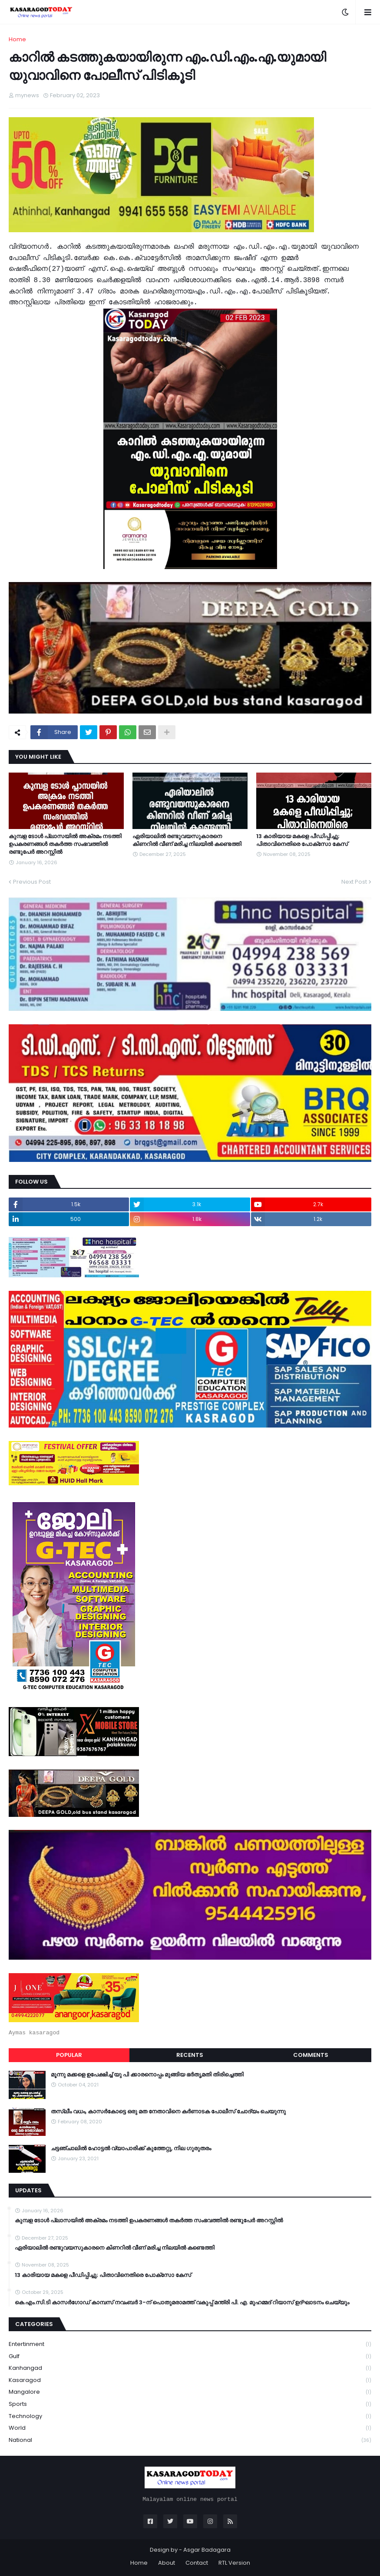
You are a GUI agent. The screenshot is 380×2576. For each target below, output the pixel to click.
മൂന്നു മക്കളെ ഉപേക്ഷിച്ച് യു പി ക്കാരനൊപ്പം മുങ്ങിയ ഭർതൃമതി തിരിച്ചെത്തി (147, 2075)
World (190, 2428)
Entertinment (190, 2344)
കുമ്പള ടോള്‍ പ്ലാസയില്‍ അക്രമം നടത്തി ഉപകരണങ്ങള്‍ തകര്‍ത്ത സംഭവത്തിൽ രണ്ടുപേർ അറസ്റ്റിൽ (65, 844)
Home (17, 39)
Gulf (190, 2356)
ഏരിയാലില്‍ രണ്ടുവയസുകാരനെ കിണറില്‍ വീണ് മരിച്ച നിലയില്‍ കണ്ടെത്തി (186, 840)
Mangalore (190, 2392)
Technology (190, 2416)
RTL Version (234, 2563)
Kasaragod (190, 2380)
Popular (69, 2055)
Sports (190, 2404)
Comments (310, 2055)
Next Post (354, 882)
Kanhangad (190, 2368)
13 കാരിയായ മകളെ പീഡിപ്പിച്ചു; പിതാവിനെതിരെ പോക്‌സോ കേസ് (302, 840)
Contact (196, 2563)
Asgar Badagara (207, 2550)
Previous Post (32, 882)
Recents (189, 2055)
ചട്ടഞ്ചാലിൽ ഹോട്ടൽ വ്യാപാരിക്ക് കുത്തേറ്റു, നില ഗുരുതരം (131, 2148)
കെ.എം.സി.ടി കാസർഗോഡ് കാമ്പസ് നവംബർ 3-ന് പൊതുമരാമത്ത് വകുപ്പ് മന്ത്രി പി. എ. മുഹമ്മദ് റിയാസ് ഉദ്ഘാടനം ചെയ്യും (182, 2302)
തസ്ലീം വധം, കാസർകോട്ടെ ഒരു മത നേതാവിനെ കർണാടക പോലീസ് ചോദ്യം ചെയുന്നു (168, 2111)
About (166, 2563)
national (190, 2440)
